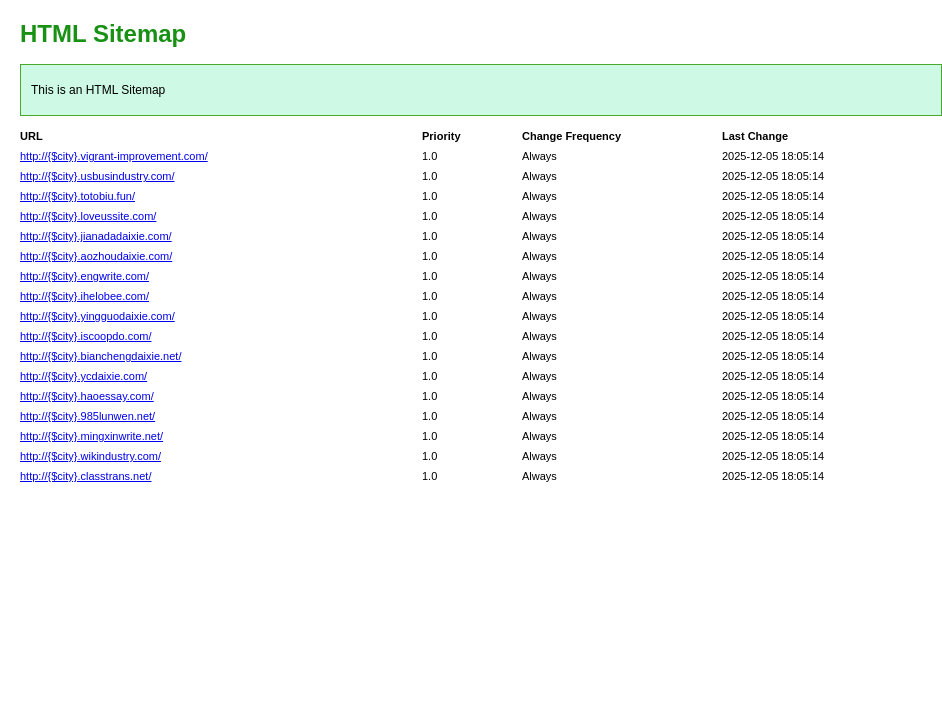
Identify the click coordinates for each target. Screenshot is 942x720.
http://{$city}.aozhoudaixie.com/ (96, 256)
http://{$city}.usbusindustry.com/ (97, 176)
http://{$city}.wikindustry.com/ (90, 456)
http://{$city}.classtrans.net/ (85, 476)
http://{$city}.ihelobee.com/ (84, 296)
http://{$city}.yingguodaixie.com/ (97, 316)
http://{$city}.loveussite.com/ (88, 216)
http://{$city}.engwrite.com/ (84, 276)
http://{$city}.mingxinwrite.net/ (91, 436)
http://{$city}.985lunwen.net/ (87, 416)
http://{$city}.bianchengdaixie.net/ (100, 356)
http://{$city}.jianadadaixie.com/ (96, 236)
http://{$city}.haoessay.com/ (87, 396)
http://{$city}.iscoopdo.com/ (85, 336)
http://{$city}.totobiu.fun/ (77, 196)
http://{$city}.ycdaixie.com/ (83, 376)
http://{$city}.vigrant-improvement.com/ (114, 156)
